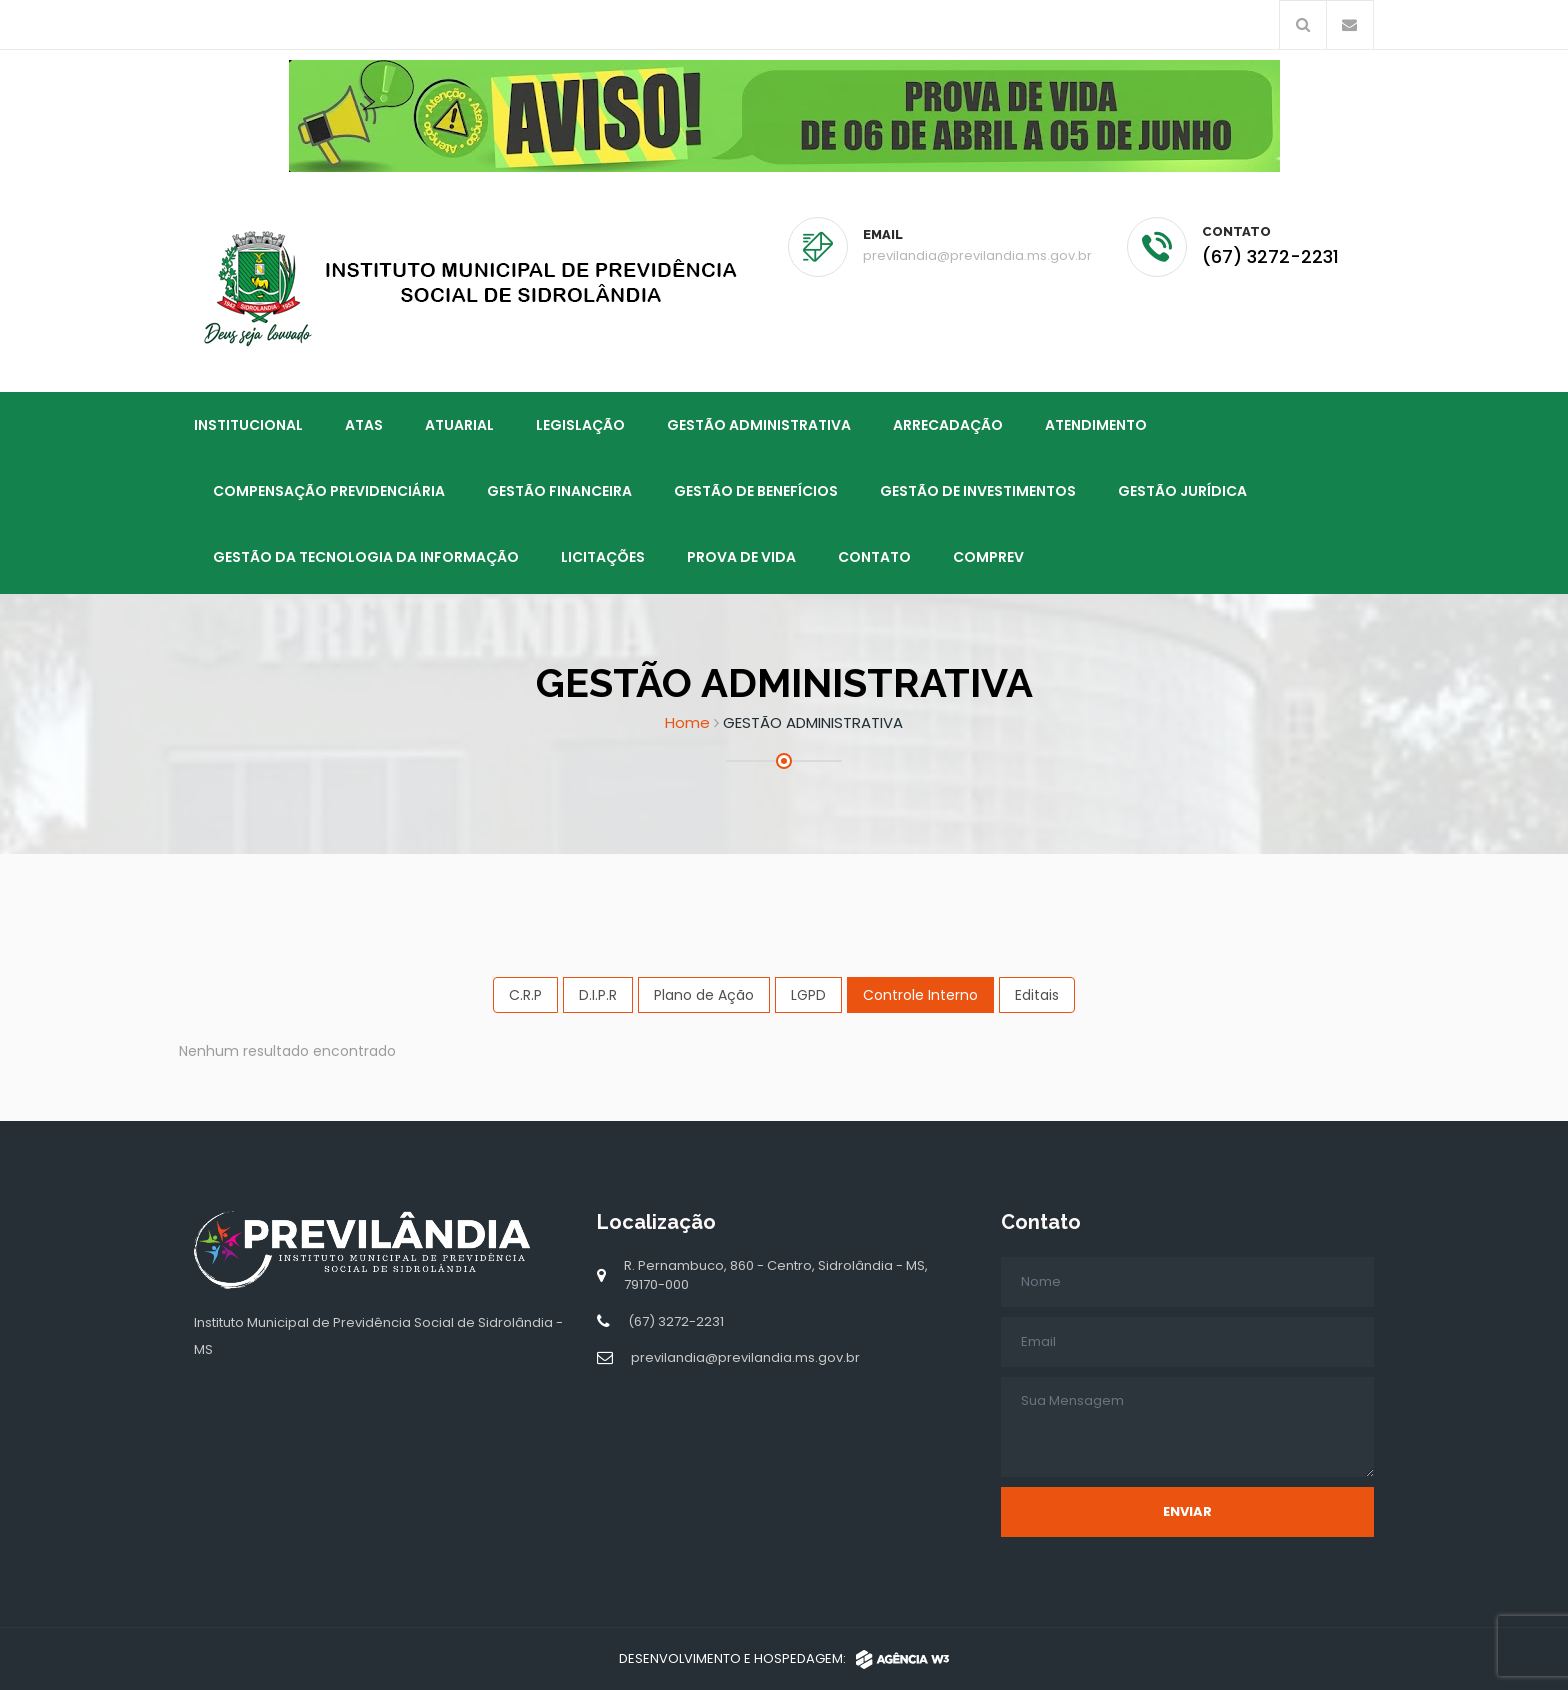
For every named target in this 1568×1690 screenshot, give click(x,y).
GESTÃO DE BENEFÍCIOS (756, 490)
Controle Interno (920, 994)
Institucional (248, 424)
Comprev (988, 556)
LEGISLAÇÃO (580, 424)
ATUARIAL (459, 424)
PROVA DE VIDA (741, 556)
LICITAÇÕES (603, 556)
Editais (1037, 994)
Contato (874, 556)
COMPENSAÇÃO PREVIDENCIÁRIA (329, 490)
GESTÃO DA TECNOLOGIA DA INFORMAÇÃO (366, 556)
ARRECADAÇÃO (948, 424)
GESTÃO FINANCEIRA (559, 490)
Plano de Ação (704, 994)
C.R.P (525, 994)
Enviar (1187, 1510)
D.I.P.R (598, 994)
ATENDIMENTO (1096, 424)
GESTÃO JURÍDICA (1182, 490)
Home (687, 721)
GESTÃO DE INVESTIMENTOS (978, 490)
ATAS (364, 424)
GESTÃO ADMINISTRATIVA (759, 424)
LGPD (808, 994)
